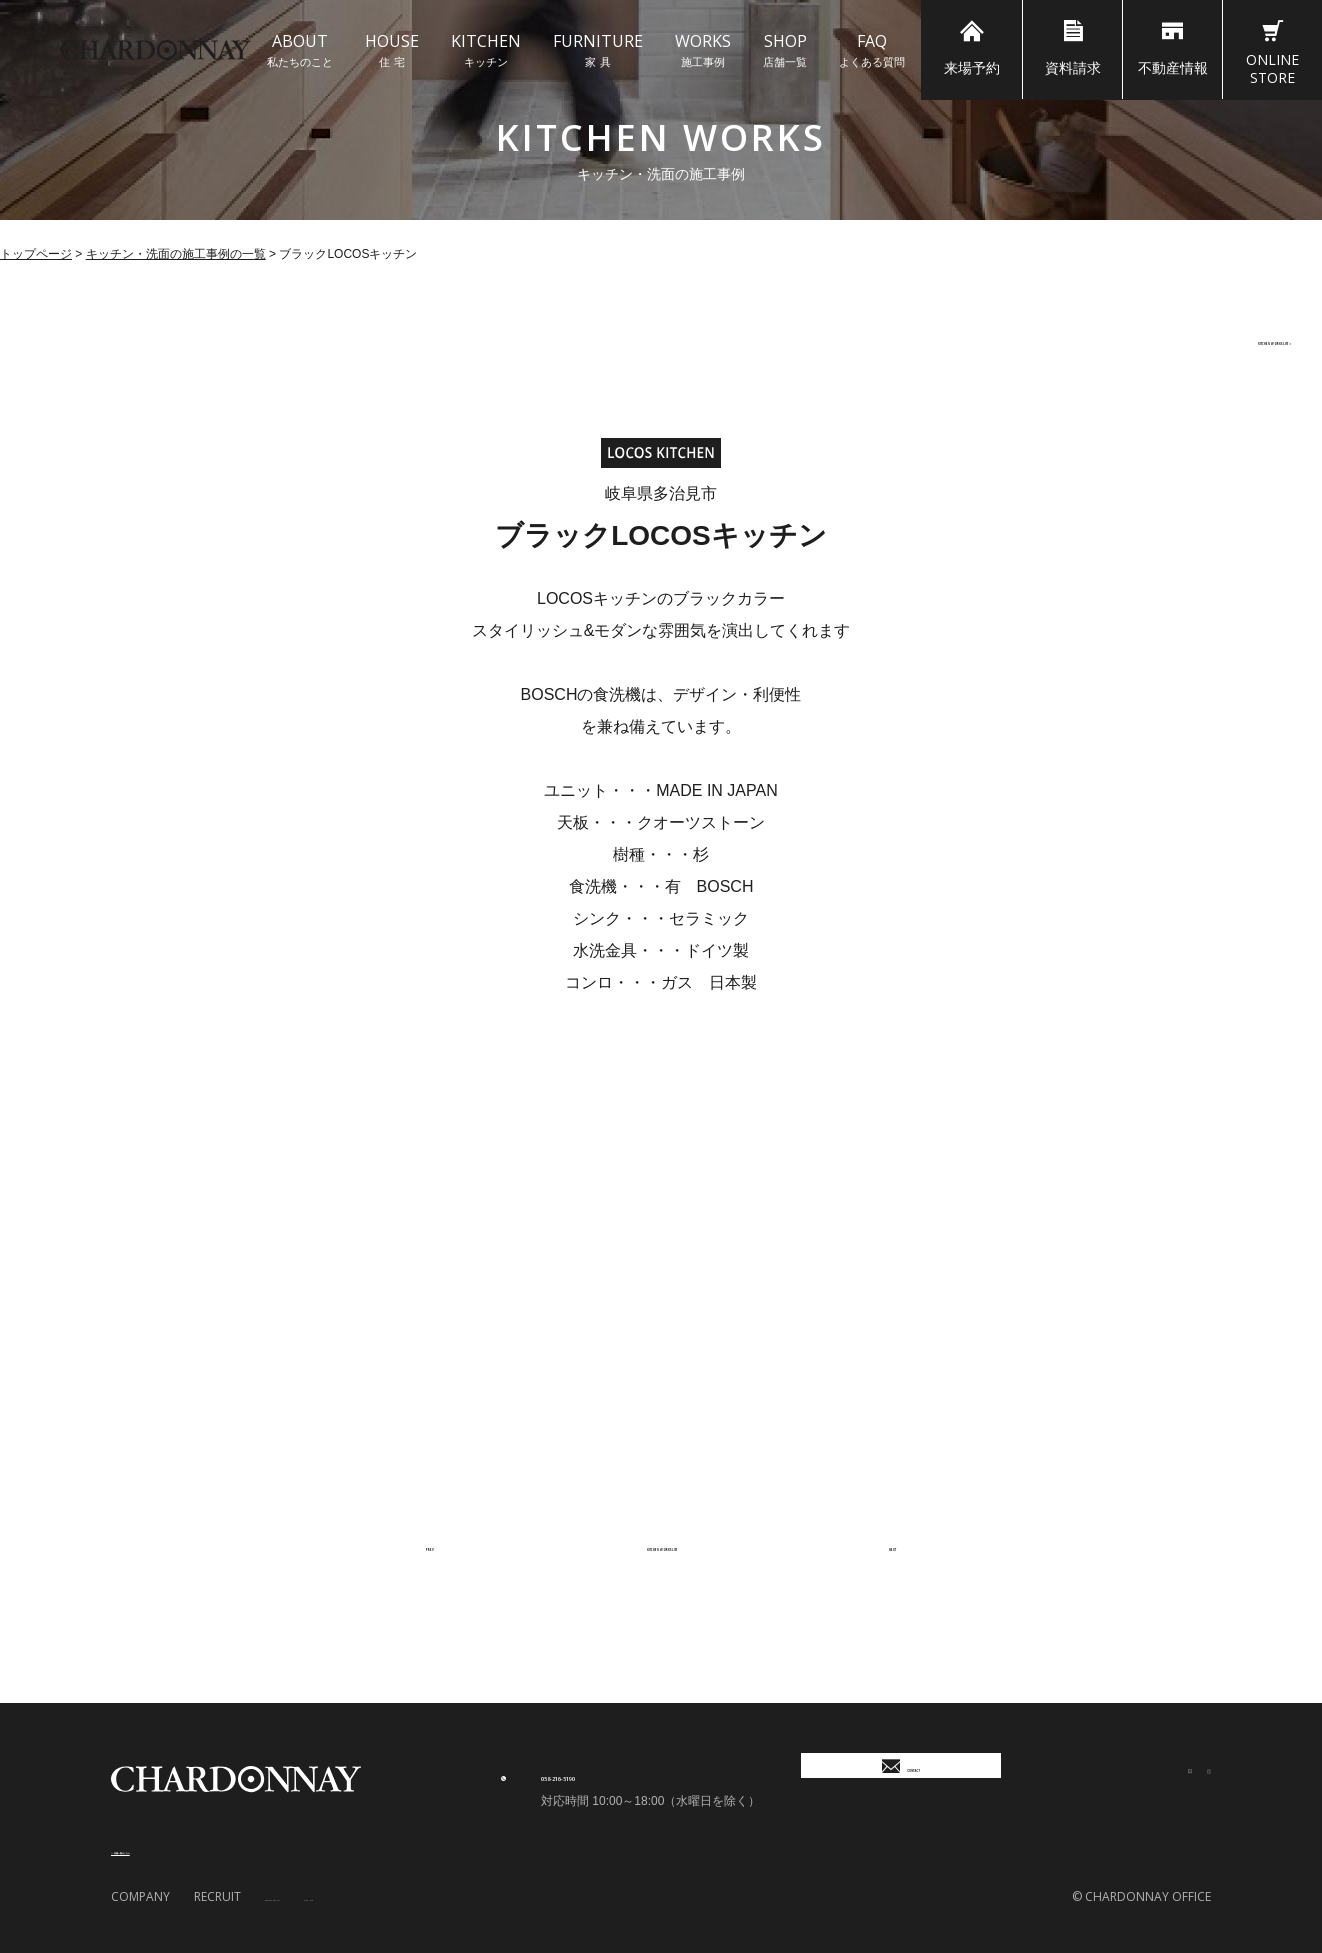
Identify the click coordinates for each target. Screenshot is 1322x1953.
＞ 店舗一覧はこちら (176, 1849)
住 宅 (392, 49)
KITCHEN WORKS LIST (1196, 339)
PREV (445, 1545)
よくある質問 (872, 49)
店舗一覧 (785, 49)
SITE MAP (405, 1896)
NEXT (874, 1545)
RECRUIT (217, 1896)
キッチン (486, 49)
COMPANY (140, 1896)
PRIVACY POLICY (310, 1896)
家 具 (598, 49)
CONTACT (901, 1779)
